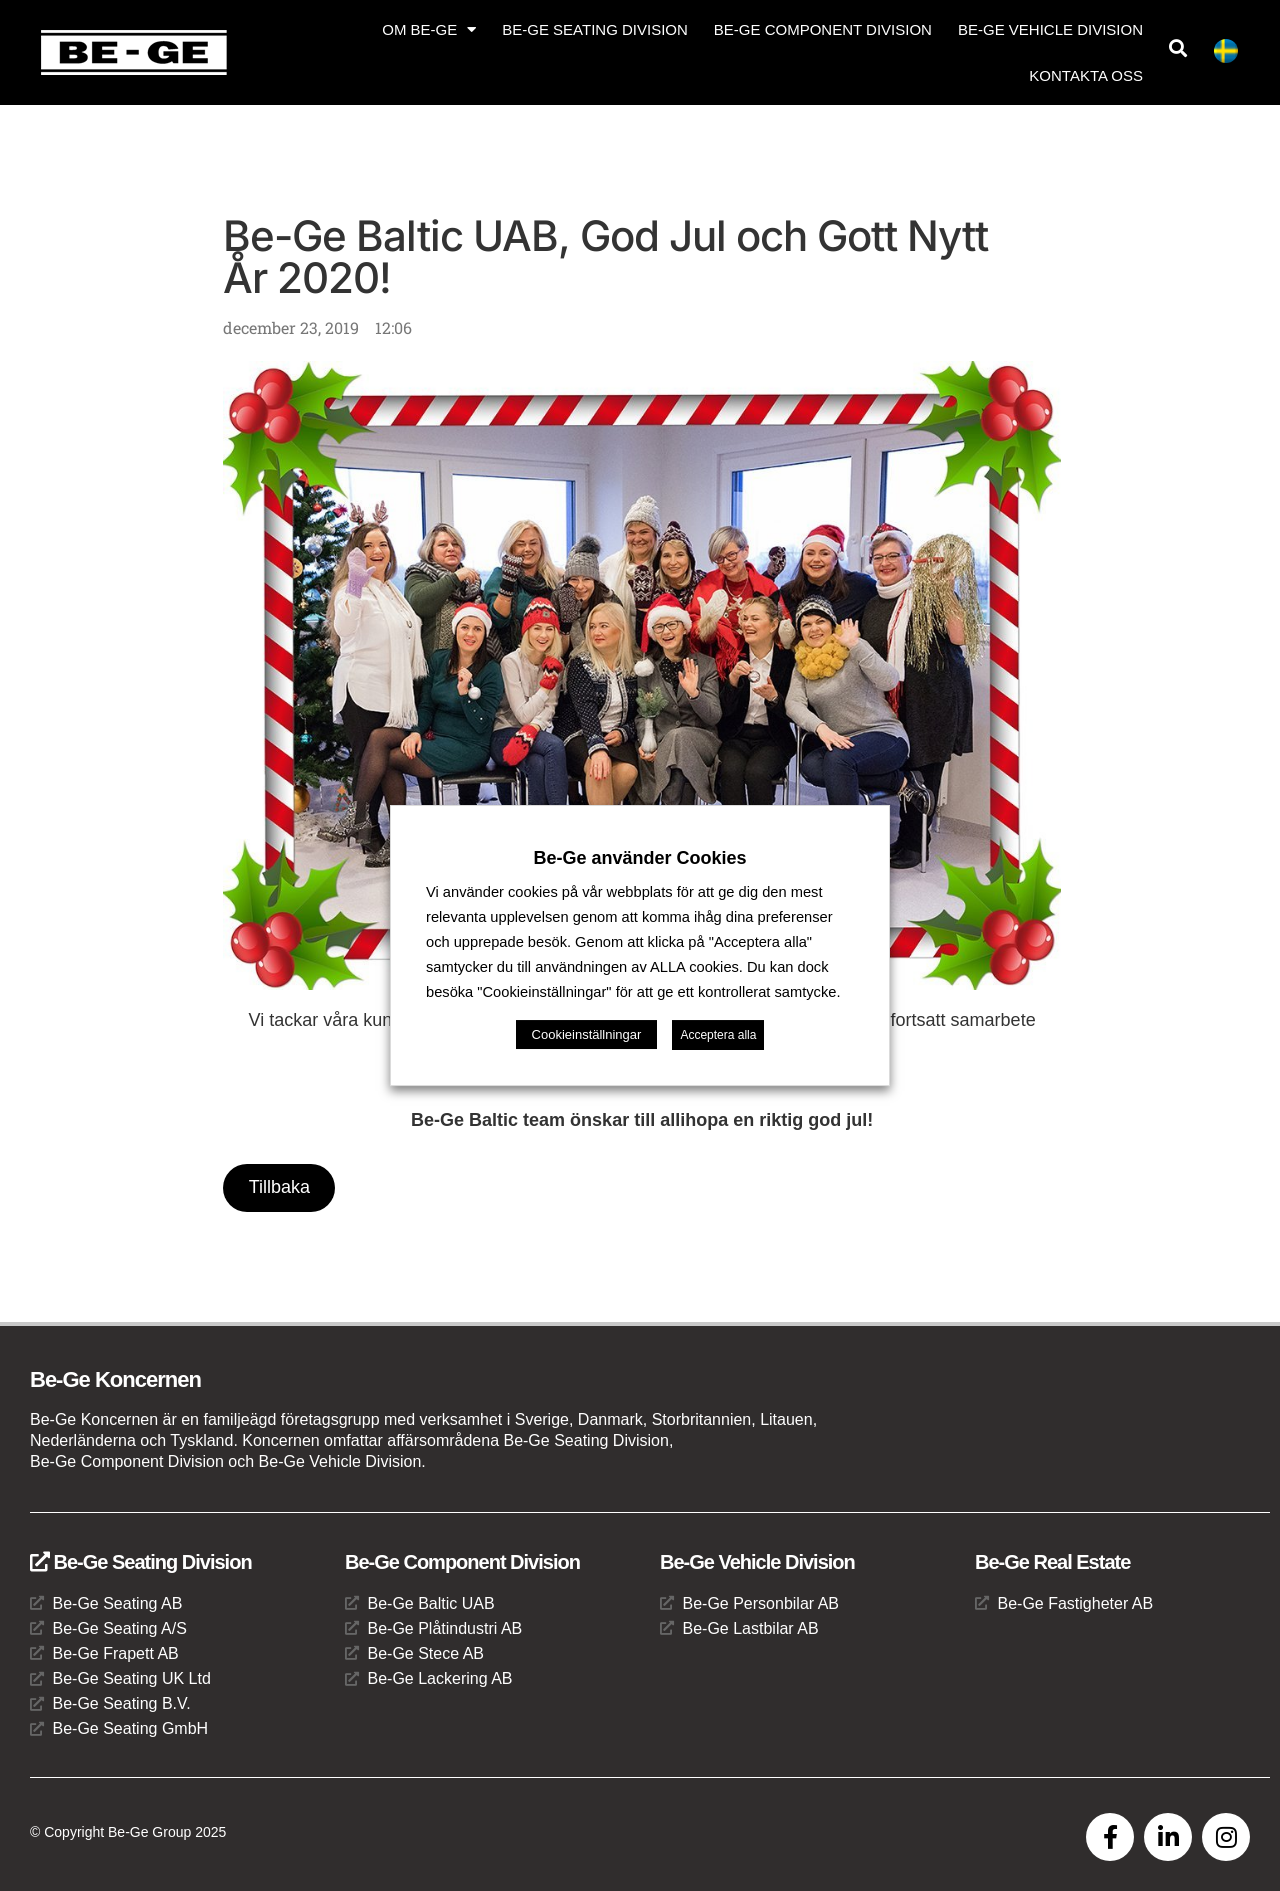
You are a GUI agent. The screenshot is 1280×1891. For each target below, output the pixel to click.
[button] (1177, 48)
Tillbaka (279, 1188)
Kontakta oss (1086, 75)
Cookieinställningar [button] (587, 1034)
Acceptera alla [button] (718, 1035)
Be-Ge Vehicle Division (1050, 29)
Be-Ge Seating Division (595, 29)
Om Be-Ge (429, 29)
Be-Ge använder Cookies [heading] (639, 858)
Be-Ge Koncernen (115, 1380)
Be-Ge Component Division (823, 29)
